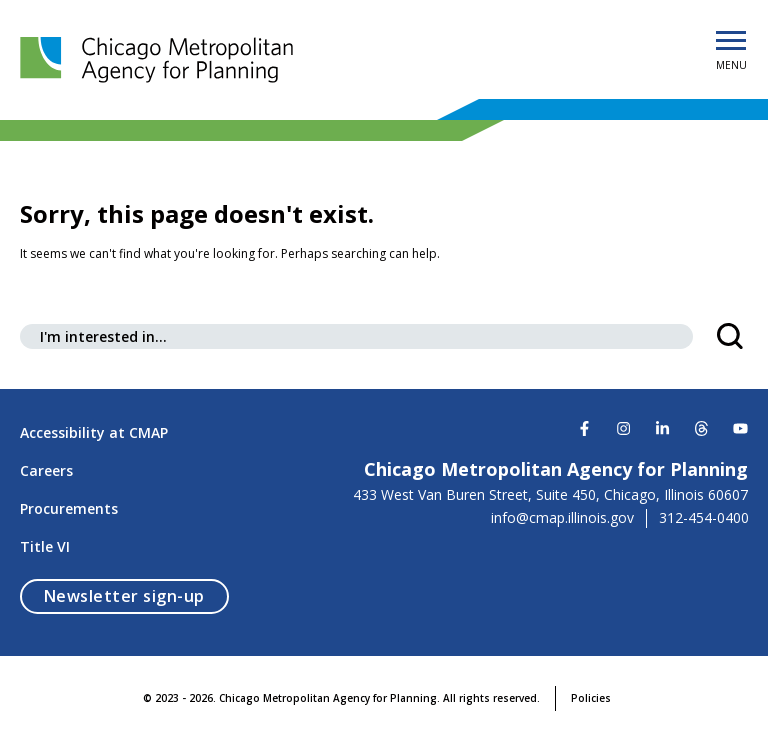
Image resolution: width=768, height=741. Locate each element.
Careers (46, 470)
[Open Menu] (731, 42)
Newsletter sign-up (136, 595)
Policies (591, 698)
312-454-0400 (704, 518)
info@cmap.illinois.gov (562, 518)
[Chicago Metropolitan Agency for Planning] (160, 60)
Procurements (69, 508)
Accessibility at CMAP (94, 432)
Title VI (45, 546)
